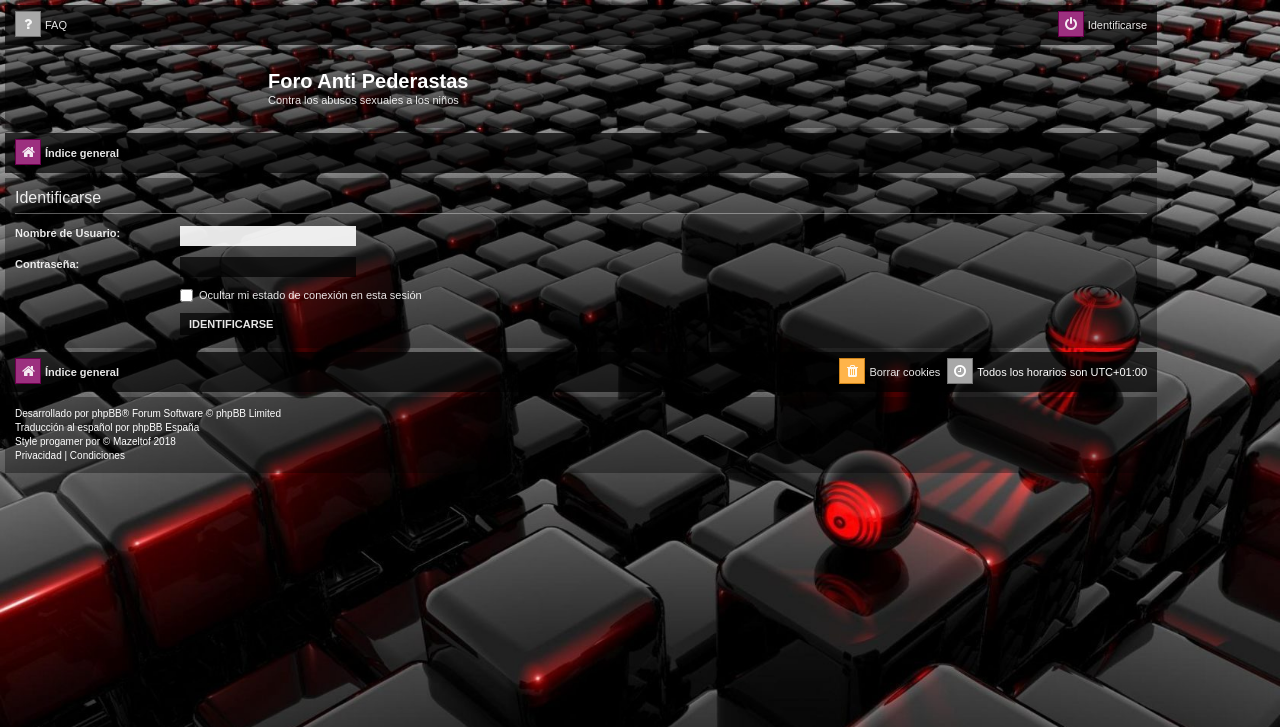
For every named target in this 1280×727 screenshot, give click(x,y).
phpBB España (165, 427)
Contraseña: (47, 264)
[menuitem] (41, 25)
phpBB (107, 413)
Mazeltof (132, 441)
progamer (61, 441)
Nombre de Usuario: (67, 233)
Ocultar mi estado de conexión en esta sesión (301, 295)
